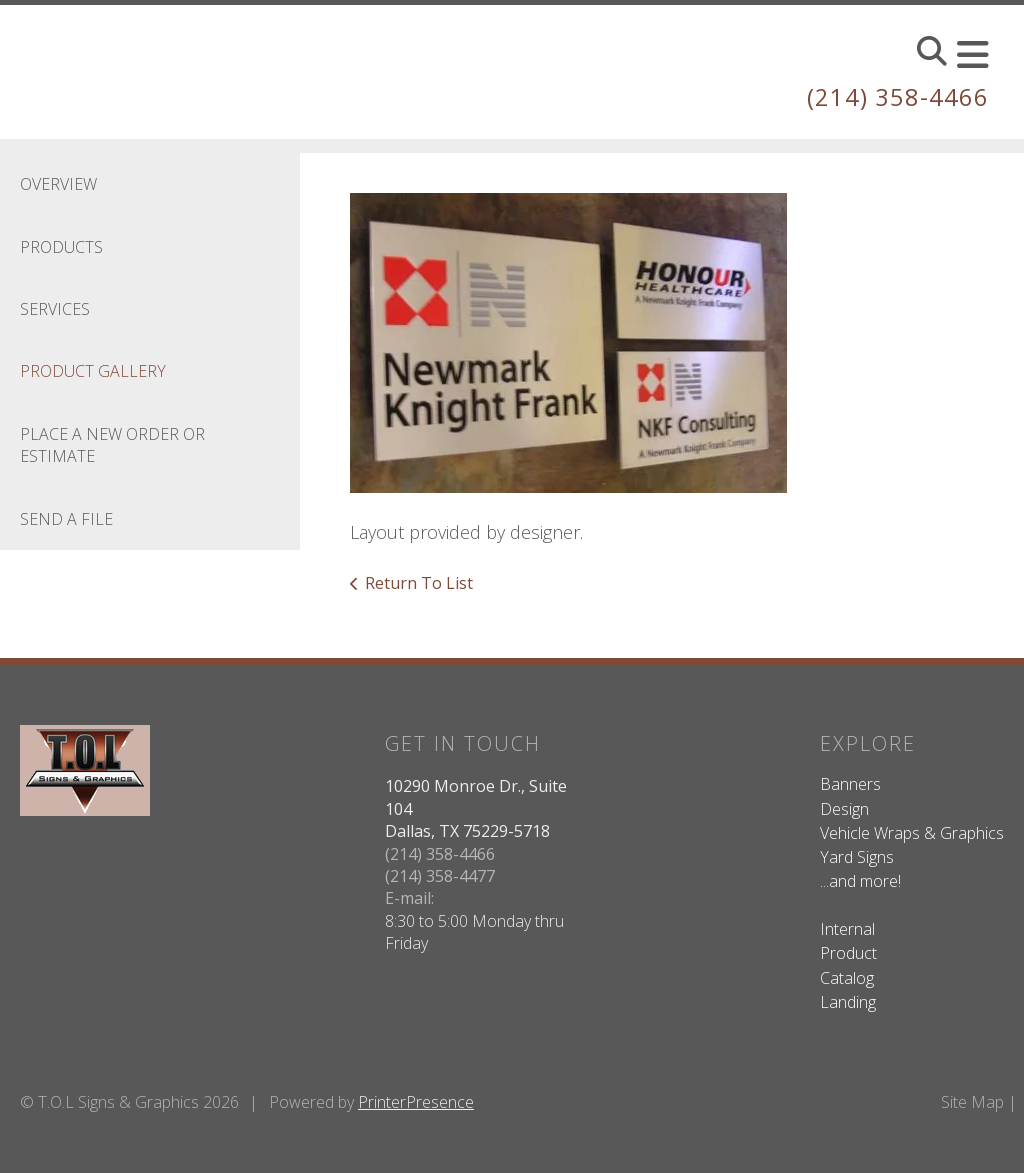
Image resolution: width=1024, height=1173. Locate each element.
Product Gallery (93, 371)
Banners (850, 784)
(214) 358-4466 (898, 96)
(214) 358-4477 (440, 875)
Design (844, 808)
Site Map (972, 1101)
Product (848, 953)
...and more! (860, 881)
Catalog (847, 977)
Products (61, 246)
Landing (848, 1001)
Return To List (419, 582)
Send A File (66, 518)
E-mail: (409, 898)
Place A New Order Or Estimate (112, 444)
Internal (847, 929)
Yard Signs (857, 856)
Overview (58, 184)
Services (55, 308)
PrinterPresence (416, 1101)
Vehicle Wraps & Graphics (912, 832)
